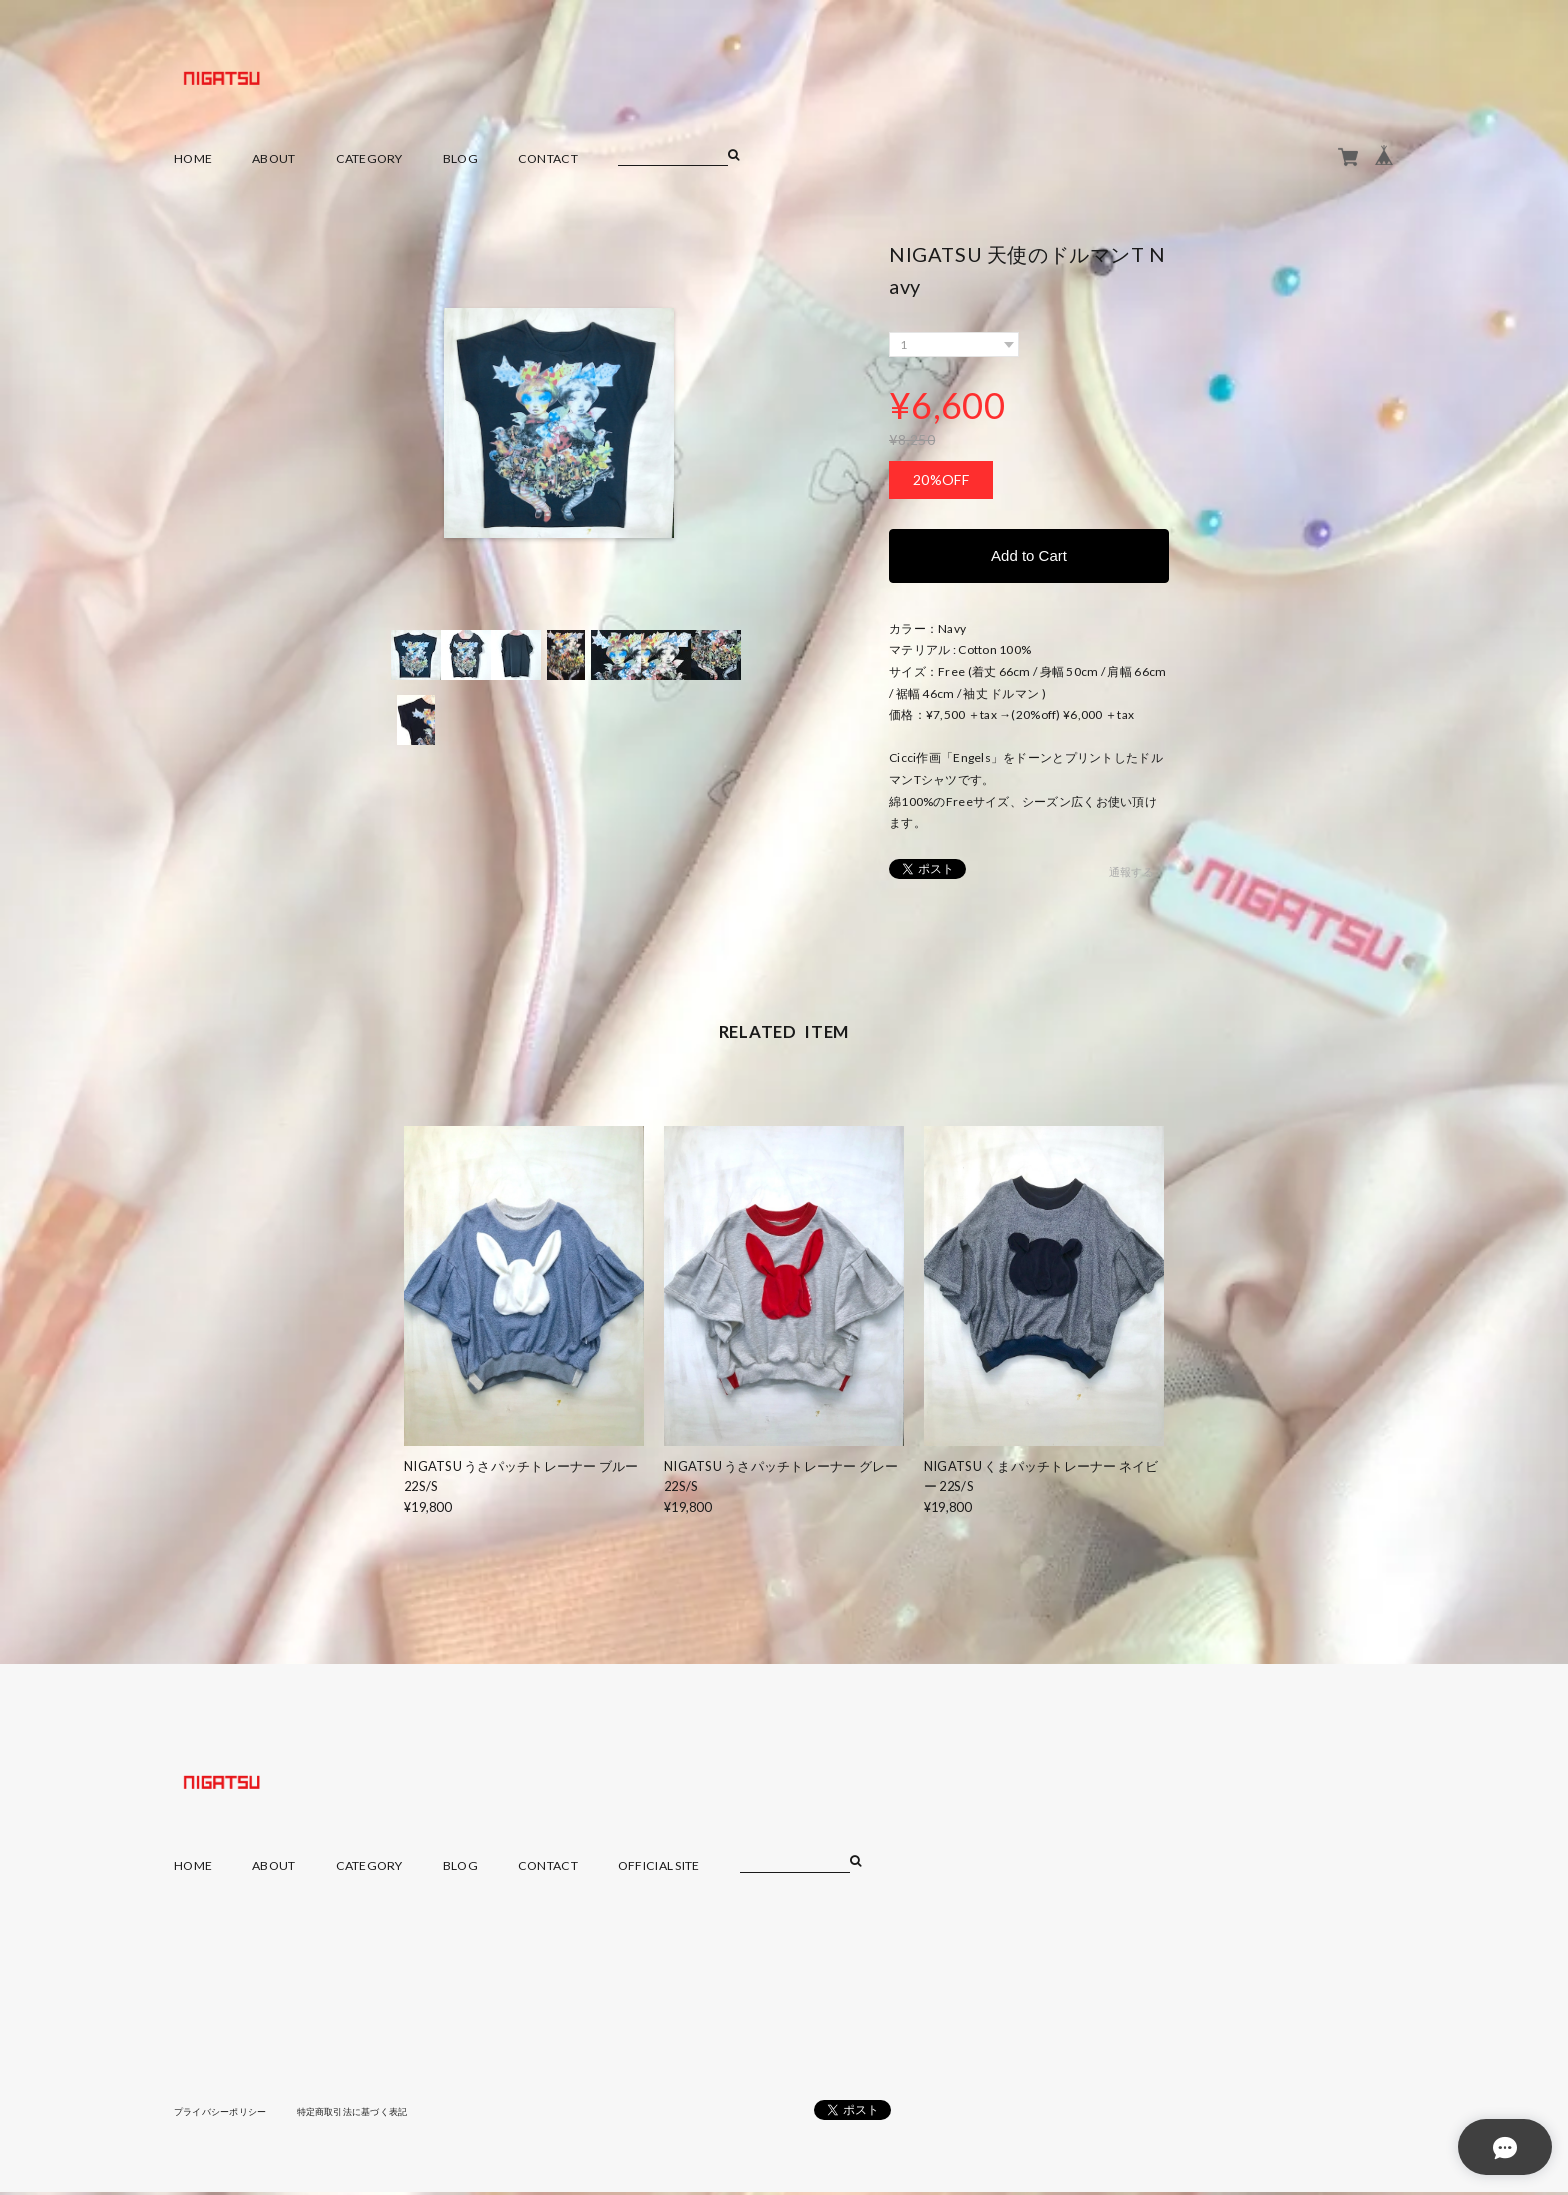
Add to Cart (1029, 556)
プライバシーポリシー (225, 2113)
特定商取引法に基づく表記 (368, 2113)
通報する (1131, 874)
